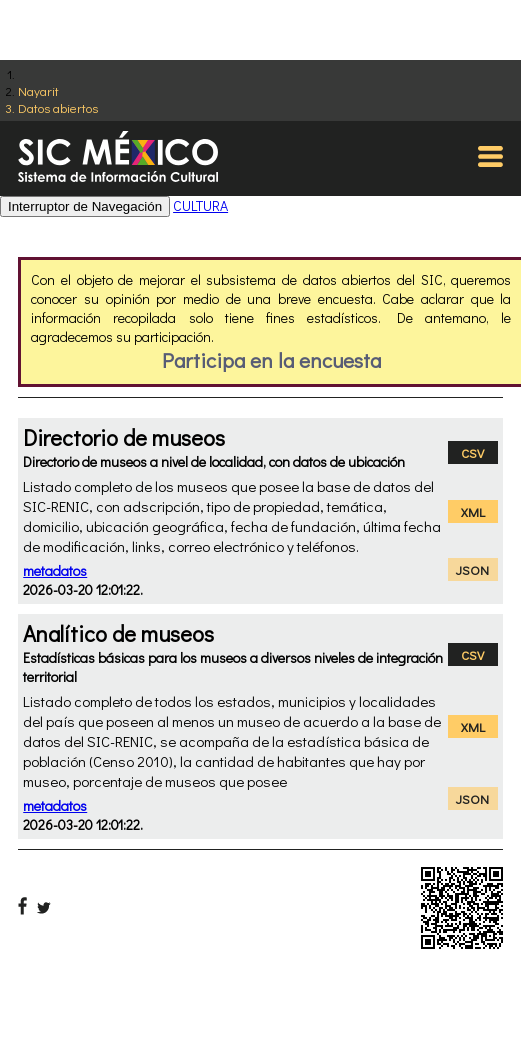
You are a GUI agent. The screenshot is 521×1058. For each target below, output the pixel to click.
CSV (472, 452)
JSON (472, 569)
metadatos (55, 570)
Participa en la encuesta (271, 360)
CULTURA (200, 205)
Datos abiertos (58, 107)
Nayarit (38, 90)
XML (473, 511)
